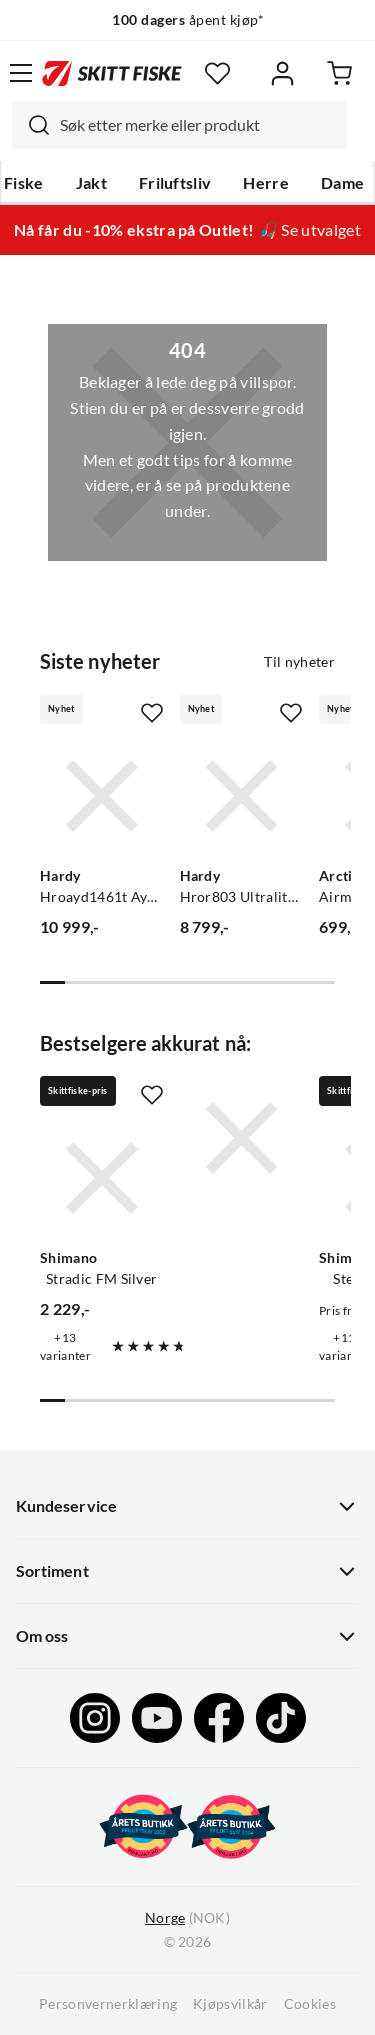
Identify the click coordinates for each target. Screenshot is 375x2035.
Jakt (91, 183)
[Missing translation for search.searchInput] (31, 125)
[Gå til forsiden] (112, 73)
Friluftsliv (175, 183)
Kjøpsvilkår (230, 2004)
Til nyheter (299, 662)
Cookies (310, 2004)
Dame (342, 183)
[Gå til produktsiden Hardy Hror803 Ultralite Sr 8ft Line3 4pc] (242, 796)
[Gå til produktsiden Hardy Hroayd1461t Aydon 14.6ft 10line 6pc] (102, 796)
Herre (266, 183)
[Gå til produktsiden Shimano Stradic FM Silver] (102, 1178)
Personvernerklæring (108, 2004)
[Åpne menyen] (21, 73)
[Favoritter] (217, 73)
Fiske (24, 183)
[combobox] (179, 125)
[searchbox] (198, 125)
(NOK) (187, 1918)
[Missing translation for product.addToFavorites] (152, 713)
